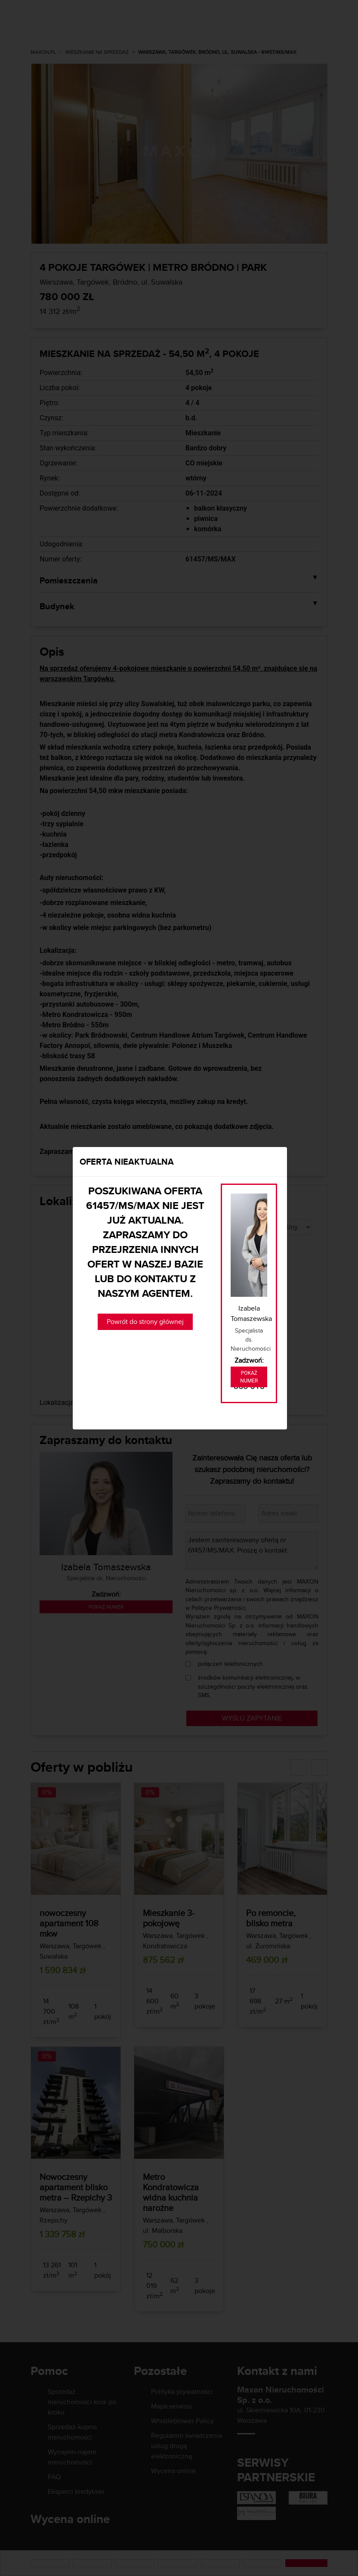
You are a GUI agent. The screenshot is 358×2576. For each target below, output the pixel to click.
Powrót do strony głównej (145, 1322)
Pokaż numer (249, 1377)
